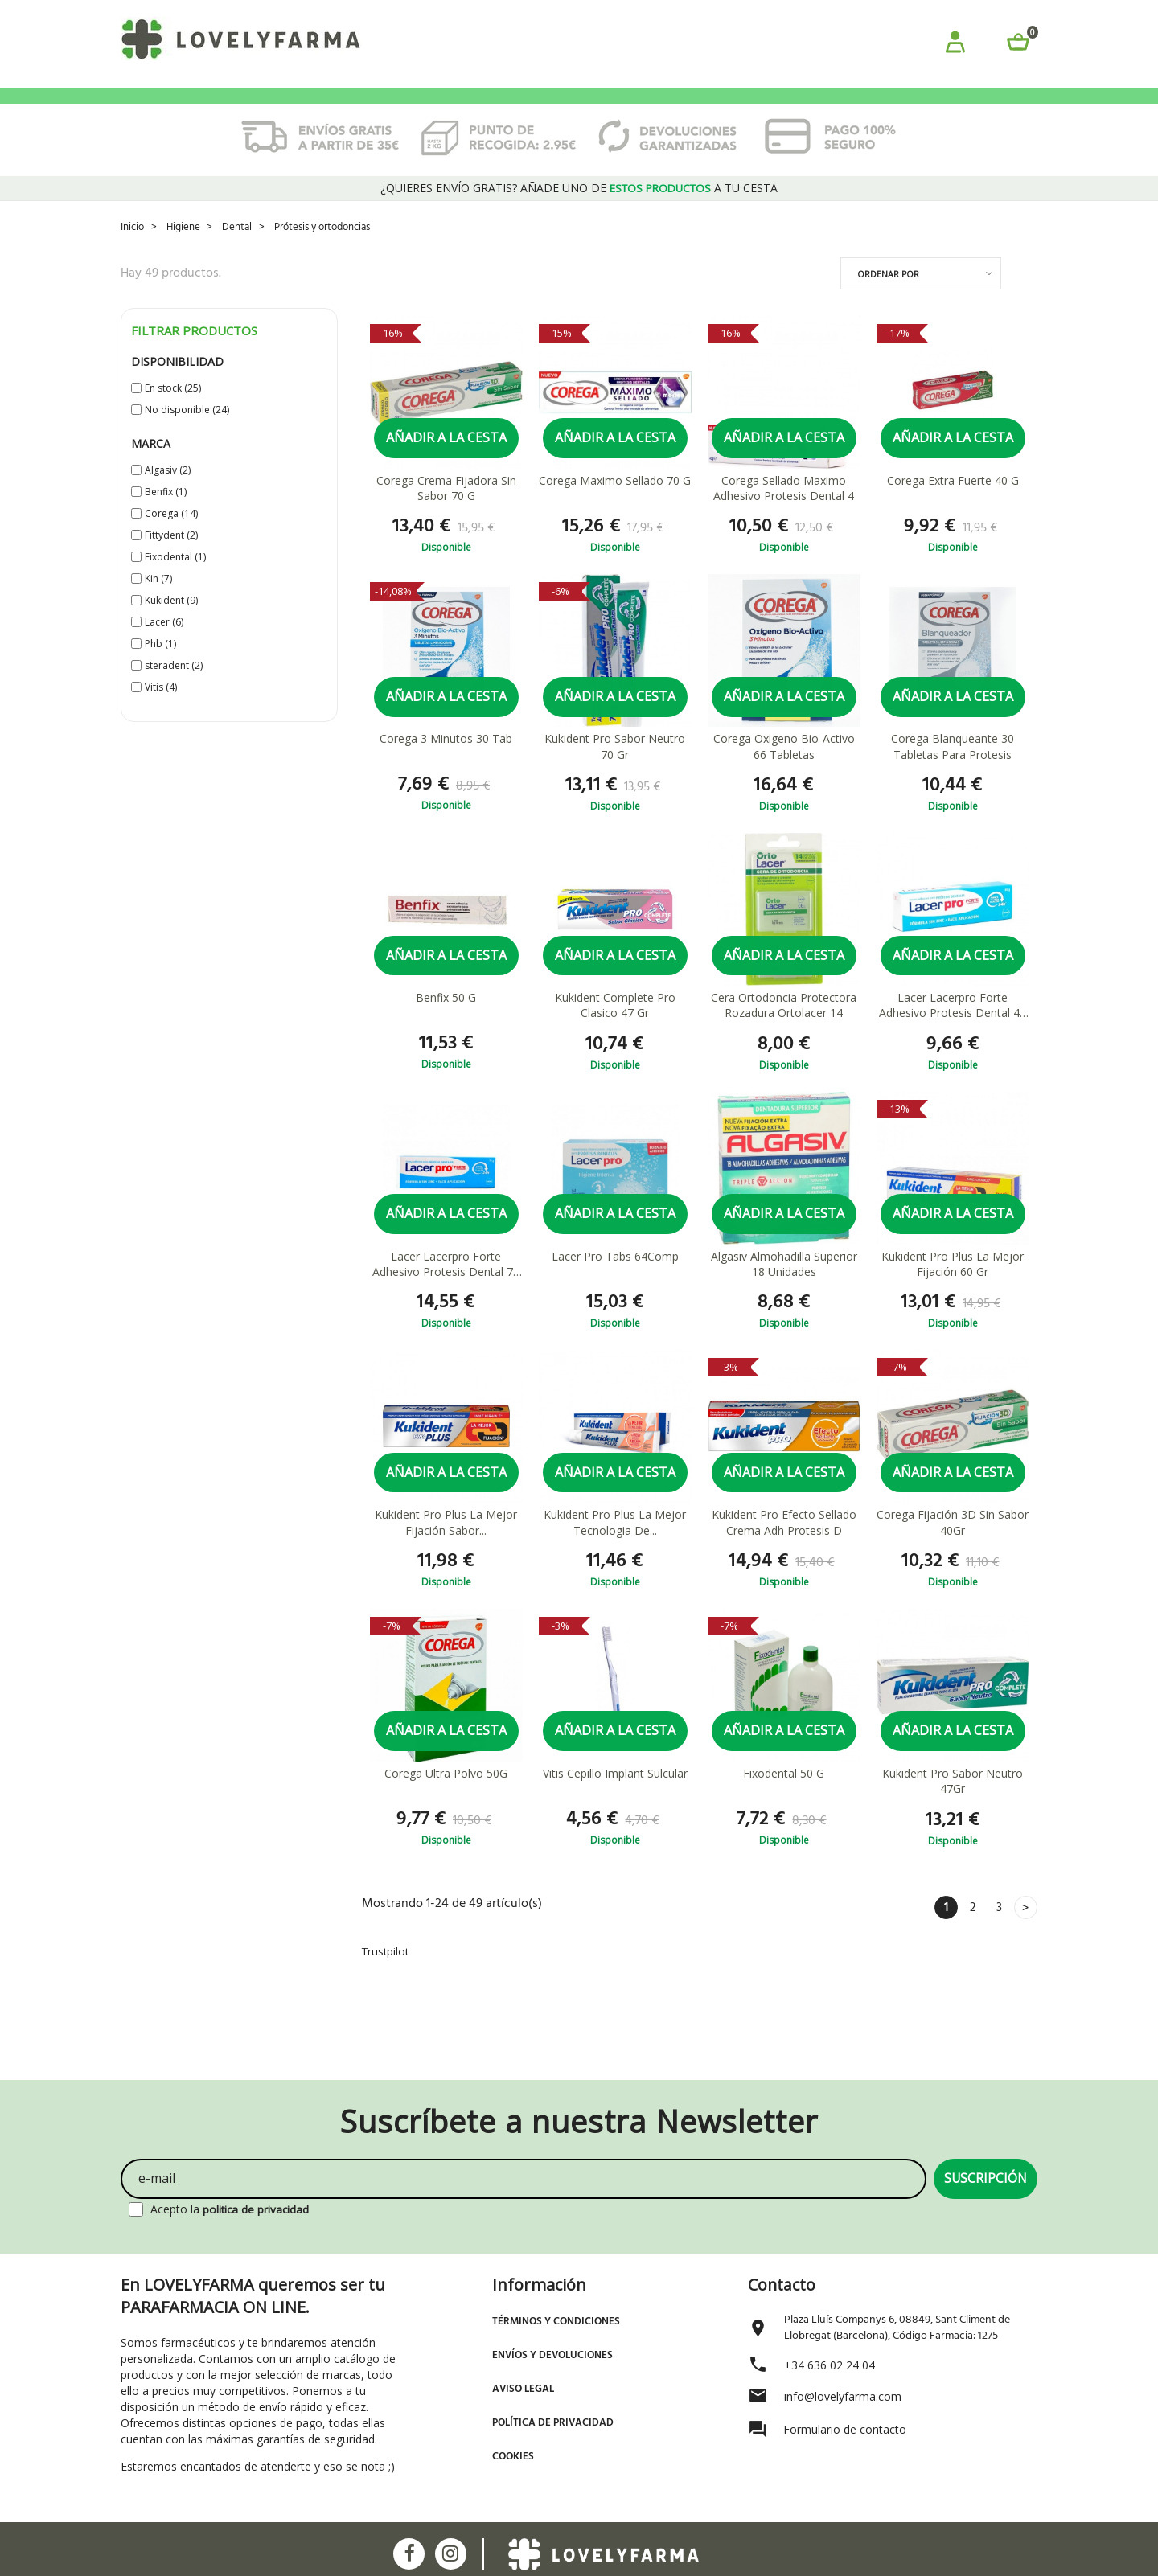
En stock (173, 412)
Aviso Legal (523, 2387)
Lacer (164, 646)
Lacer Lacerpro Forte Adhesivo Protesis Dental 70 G (445, 1292)
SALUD (655, 109)
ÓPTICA (834, 109)
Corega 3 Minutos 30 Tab (446, 764)
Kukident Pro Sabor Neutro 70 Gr (614, 772)
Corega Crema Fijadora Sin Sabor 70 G (446, 512)
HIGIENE (423, 109)
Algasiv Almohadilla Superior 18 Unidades (784, 1291)
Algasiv (168, 494)
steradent (174, 689)
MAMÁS (494, 109)
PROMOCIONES (173, 109)
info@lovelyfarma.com (842, 2394)
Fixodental (175, 581)
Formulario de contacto (844, 2427)
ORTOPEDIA (575, 109)
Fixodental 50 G (783, 1803)
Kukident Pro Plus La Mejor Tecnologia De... (615, 1551)
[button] (955, 45)
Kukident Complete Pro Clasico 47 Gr (615, 1032)
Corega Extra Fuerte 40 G (953, 504)
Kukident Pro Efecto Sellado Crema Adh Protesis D (784, 1551)
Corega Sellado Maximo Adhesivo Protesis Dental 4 (783, 512)
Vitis (161, 711)
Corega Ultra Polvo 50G (445, 1803)
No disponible (187, 434)
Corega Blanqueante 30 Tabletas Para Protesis (952, 772)
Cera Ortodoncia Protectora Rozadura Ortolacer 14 (783, 1032)
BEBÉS (261, 109)
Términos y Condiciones (556, 2319)
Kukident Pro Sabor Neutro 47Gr (952, 1811)
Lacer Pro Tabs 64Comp (615, 1283)
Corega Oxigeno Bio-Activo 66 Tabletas (784, 772)
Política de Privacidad (553, 2421)
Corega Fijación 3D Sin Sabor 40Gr (953, 1551)
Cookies (513, 2455)
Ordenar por (888, 298)
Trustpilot (387, 1982)
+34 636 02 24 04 (829, 2363)
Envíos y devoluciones (552, 2353)
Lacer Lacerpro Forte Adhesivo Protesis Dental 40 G (952, 1032)
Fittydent (171, 559)
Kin (158, 602)
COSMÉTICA (339, 109)
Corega (171, 537)
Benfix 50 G (446, 1024)
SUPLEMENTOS (743, 109)
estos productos (660, 212)
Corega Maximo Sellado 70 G (615, 504)
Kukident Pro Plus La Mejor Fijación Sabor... (446, 1551)
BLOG (898, 109)
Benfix (166, 516)
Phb (160, 668)
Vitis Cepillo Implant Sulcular (615, 1803)
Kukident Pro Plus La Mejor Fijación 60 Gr (952, 1291)
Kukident (171, 624)
